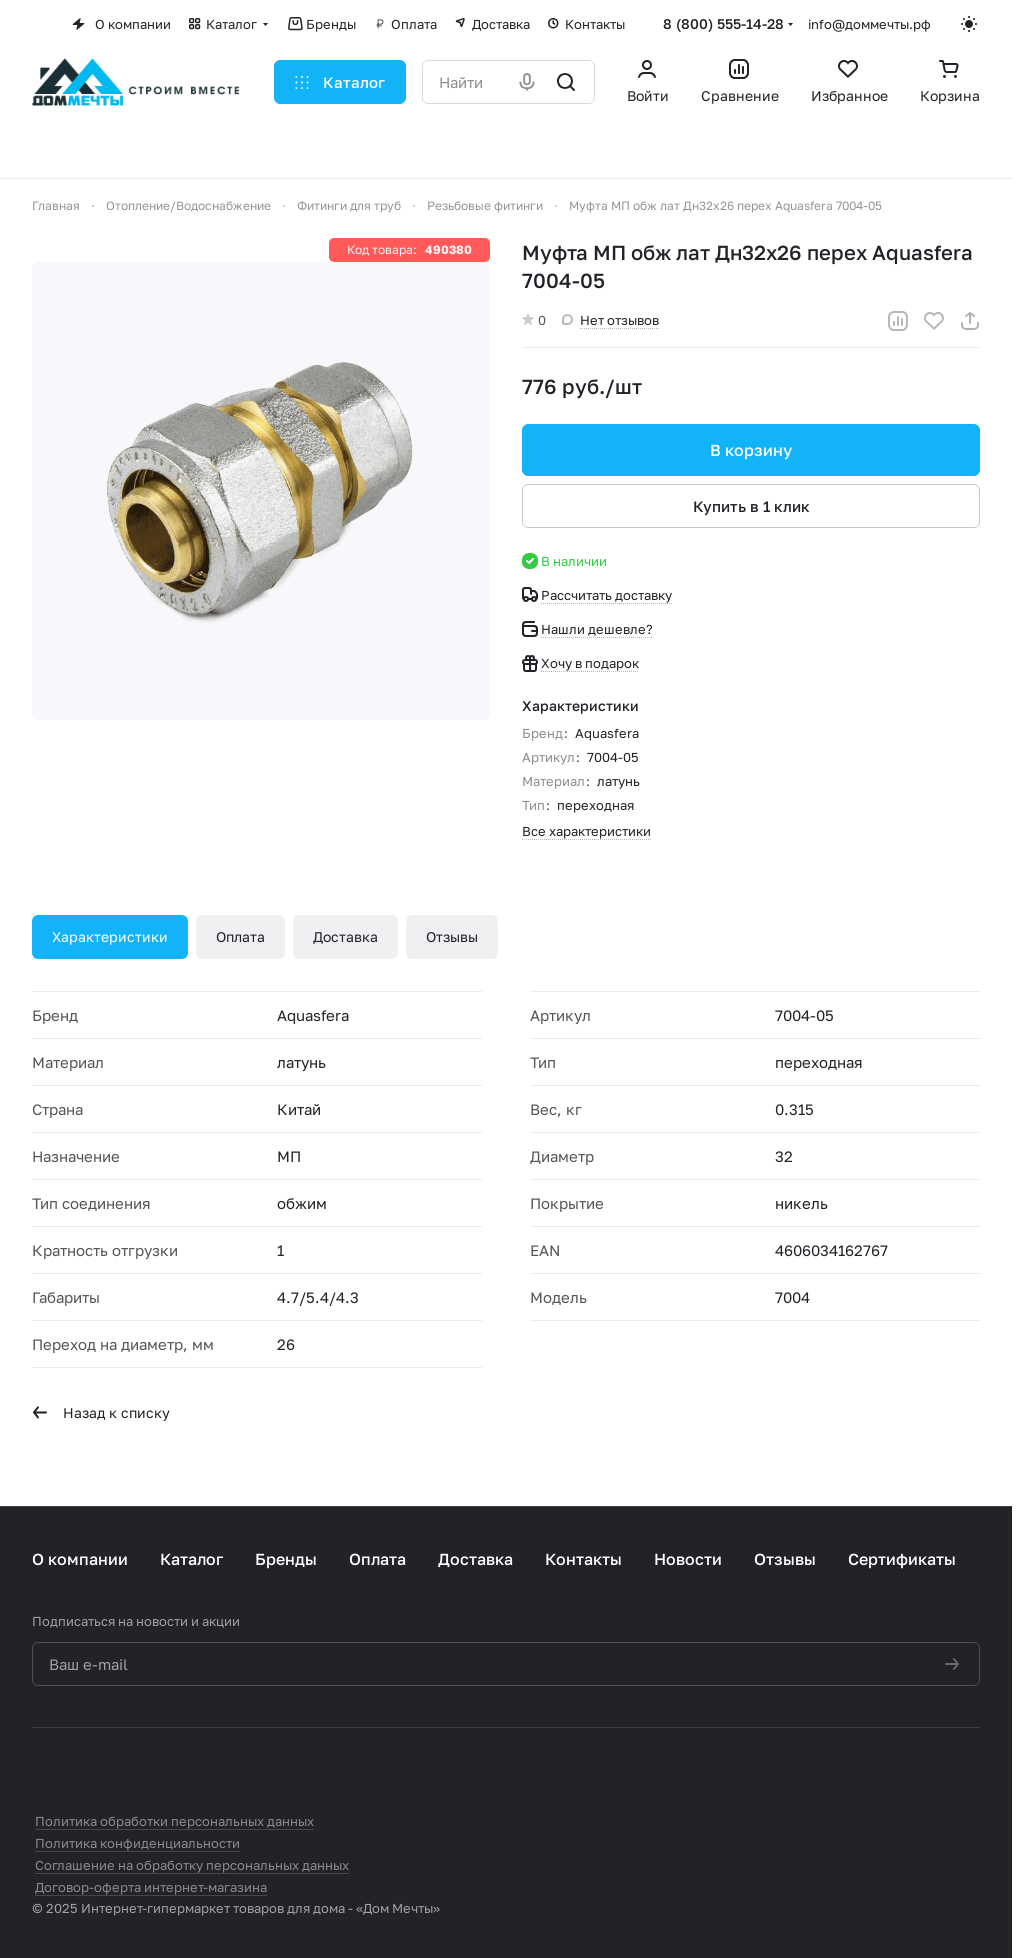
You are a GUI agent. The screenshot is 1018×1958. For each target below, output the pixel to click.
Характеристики (110, 936)
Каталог (191, 1559)
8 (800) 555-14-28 (723, 23)
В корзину (751, 450)
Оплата (240, 936)
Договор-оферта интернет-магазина (151, 1887)
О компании (80, 1559)
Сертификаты (902, 1559)
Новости (688, 1559)
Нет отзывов (610, 320)
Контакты (583, 1559)
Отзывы (452, 936)
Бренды (286, 1559)
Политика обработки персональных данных (174, 1821)
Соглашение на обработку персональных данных (192, 1865)
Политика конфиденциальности (137, 1843)
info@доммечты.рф (869, 24)
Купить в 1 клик (751, 506)
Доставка (345, 936)
